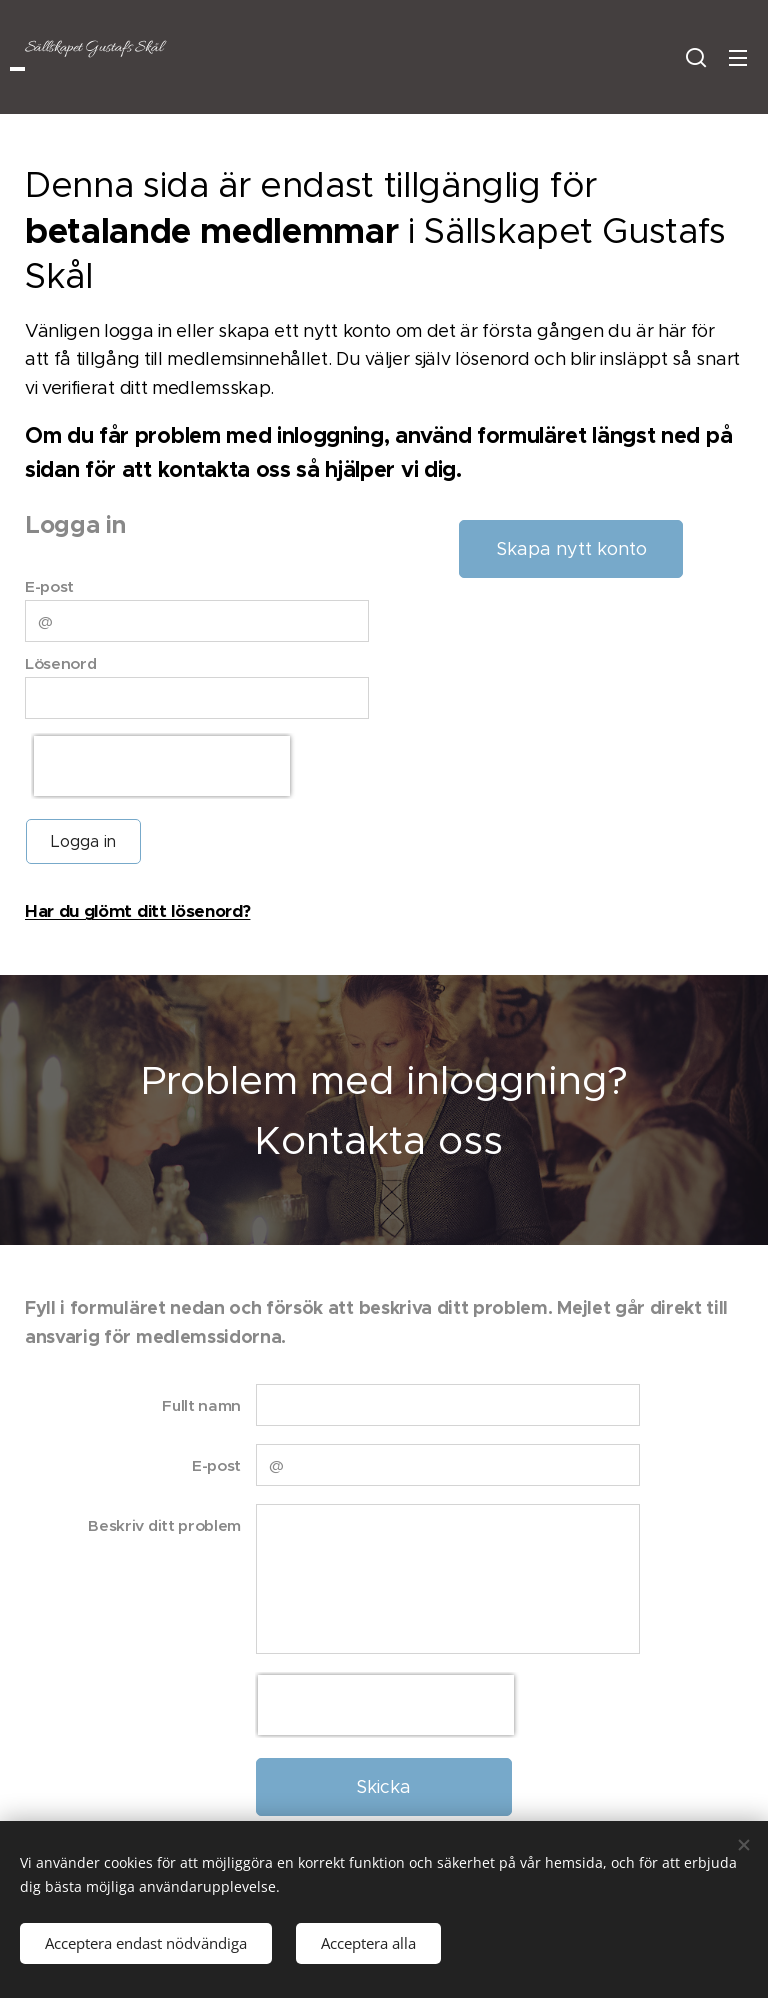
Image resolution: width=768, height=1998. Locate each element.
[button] (696, 57)
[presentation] (162, 766)
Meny (738, 58)
